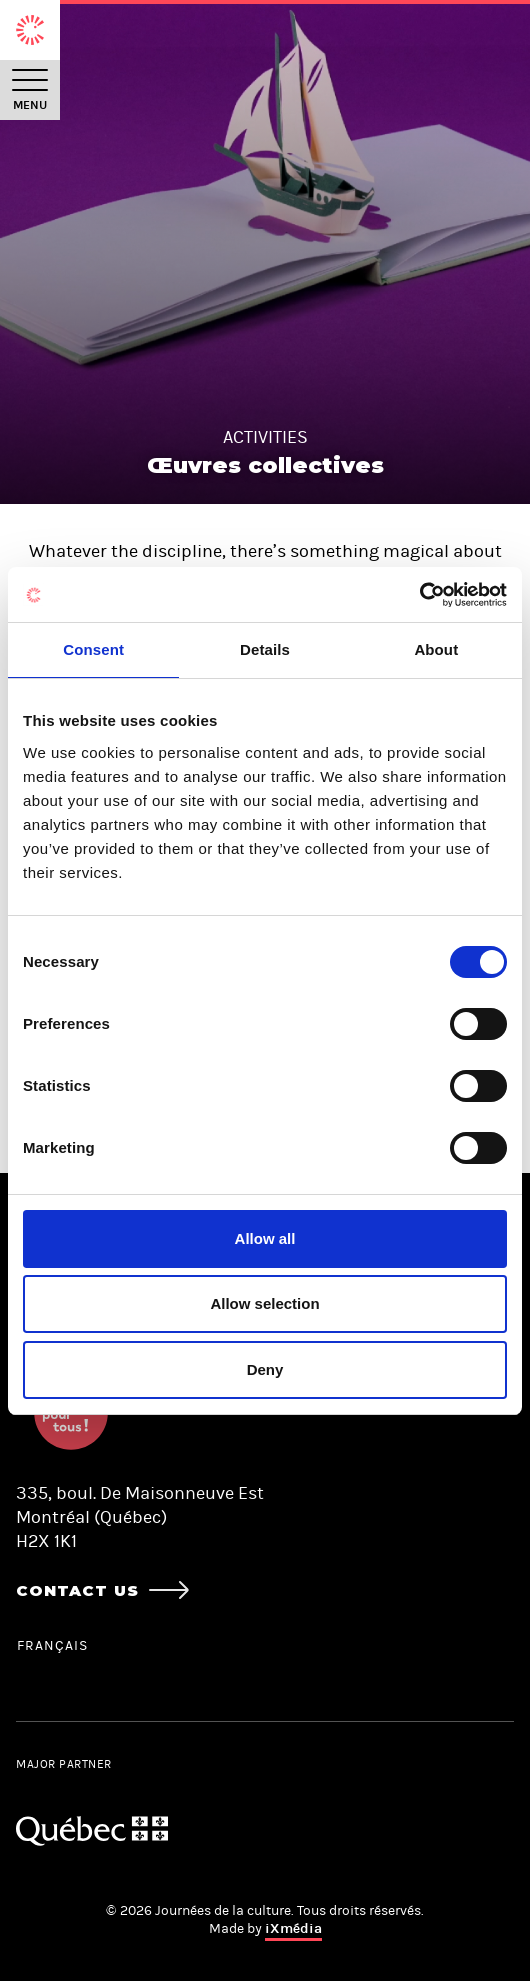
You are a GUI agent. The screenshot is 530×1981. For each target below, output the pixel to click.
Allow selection (264, 1303)
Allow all (265, 1238)
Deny (265, 1369)
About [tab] (436, 649)
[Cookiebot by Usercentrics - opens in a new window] (419, 595)
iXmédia (293, 1928)
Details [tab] (265, 649)
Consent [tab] (93, 649)
